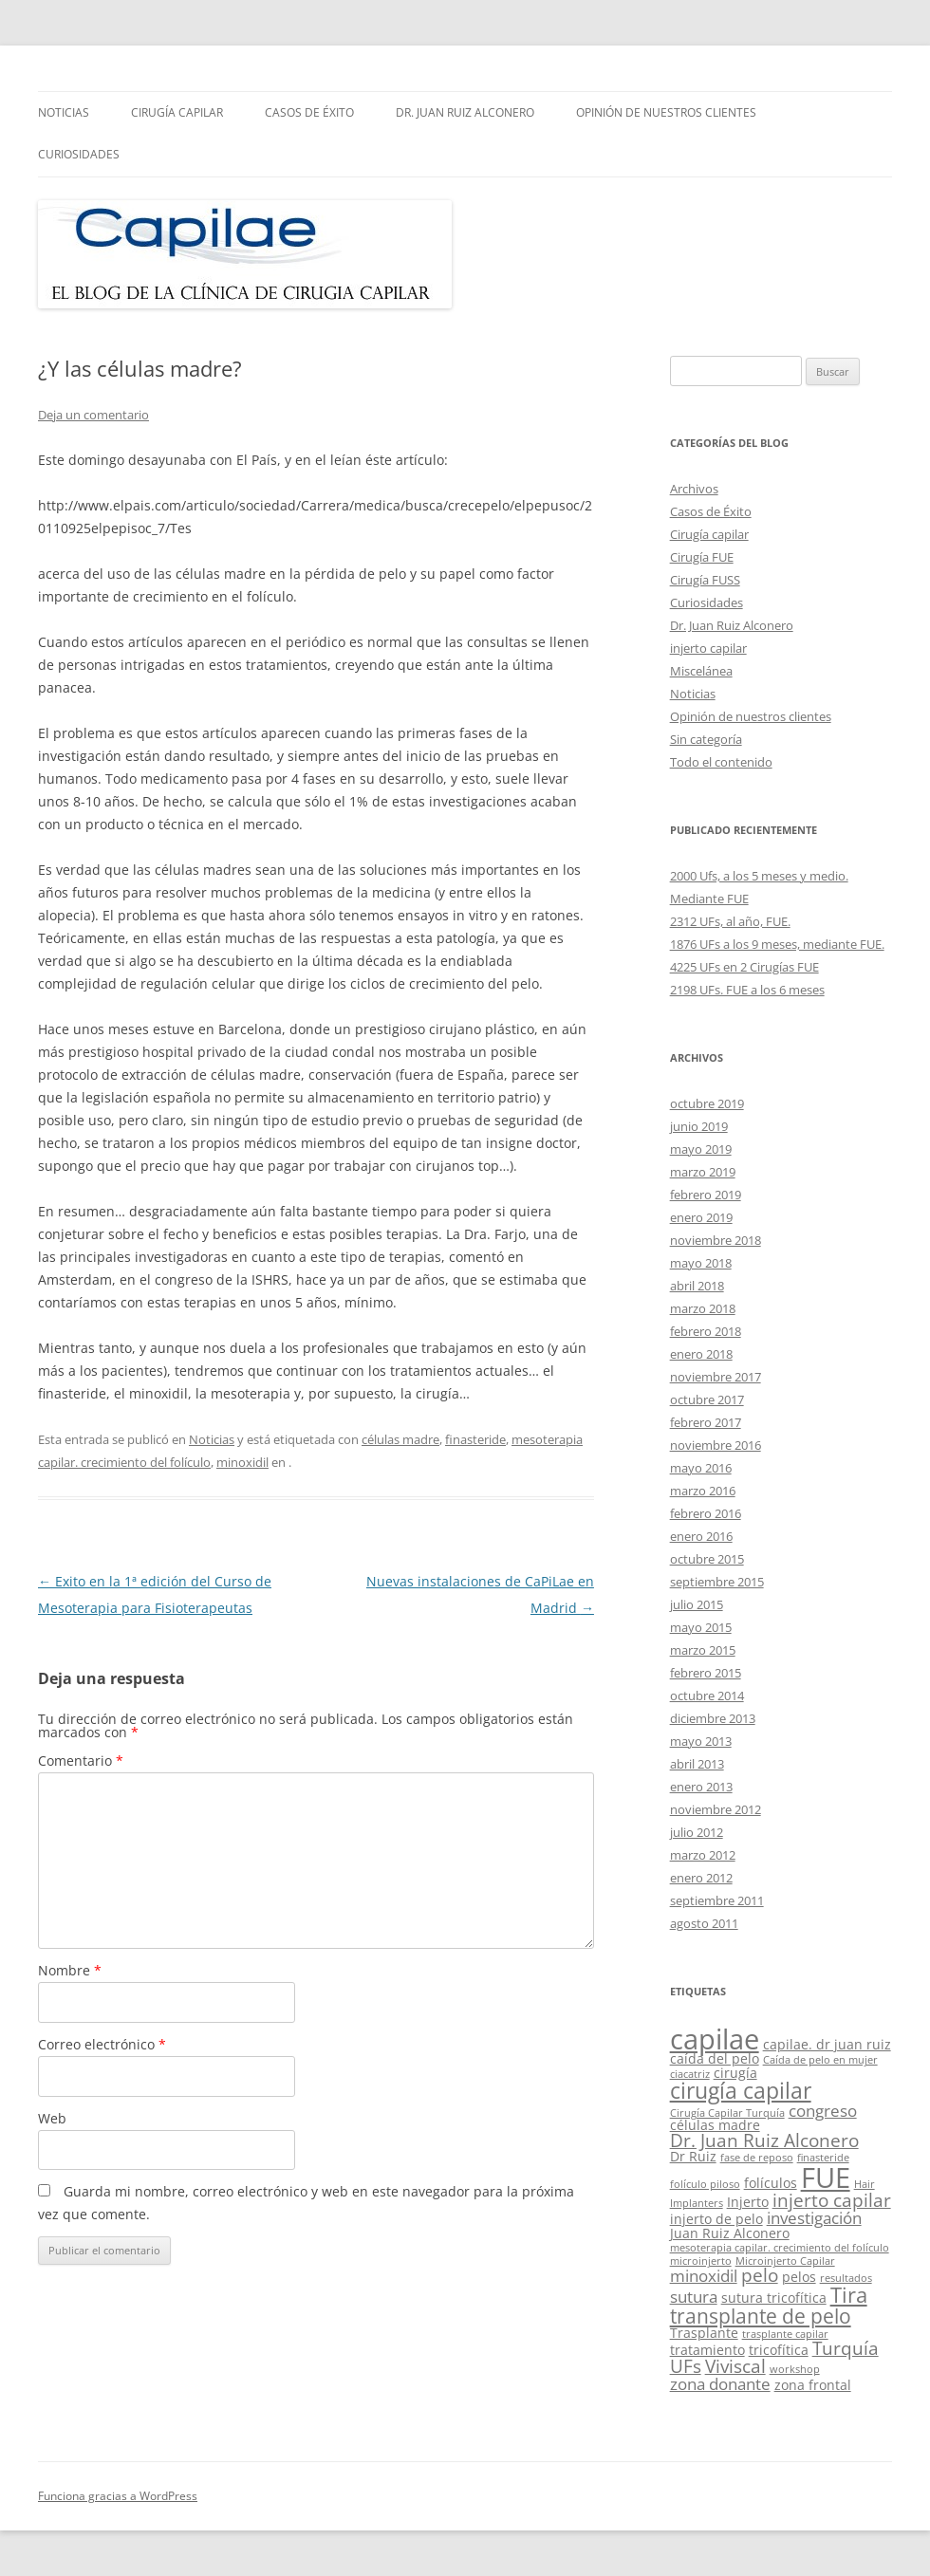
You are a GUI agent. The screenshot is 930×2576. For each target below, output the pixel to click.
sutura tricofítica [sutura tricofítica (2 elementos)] (774, 2298)
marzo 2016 (702, 1490)
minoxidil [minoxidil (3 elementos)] (703, 2276)
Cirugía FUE (702, 556)
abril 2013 (697, 1763)
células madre (400, 1439)
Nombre (70, 1970)
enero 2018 (701, 1353)
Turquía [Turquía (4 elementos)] (845, 2348)
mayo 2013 (701, 1741)
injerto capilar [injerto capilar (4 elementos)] (831, 2200)
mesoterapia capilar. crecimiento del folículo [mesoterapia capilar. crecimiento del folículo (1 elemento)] (779, 2247)
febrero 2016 (705, 1513)
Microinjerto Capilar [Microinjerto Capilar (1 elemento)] (785, 2261)
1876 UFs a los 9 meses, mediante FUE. (777, 944)
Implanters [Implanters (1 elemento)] (696, 2203)
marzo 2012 (702, 1854)
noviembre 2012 (715, 1809)
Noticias (63, 112)
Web (52, 2118)
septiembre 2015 (717, 1581)
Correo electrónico (102, 2044)
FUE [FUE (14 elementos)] (825, 2177)
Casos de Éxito (309, 112)
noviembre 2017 (715, 1376)
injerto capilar (708, 648)
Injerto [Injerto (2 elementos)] (748, 2202)
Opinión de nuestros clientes (666, 112)
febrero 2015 (705, 1672)
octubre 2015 (707, 1558)
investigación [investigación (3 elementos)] (814, 2218)
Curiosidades (79, 154)
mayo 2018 (701, 1262)
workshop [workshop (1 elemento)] (795, 2369)
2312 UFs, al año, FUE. (730, 921)
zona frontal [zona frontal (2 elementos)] (812, 2385)
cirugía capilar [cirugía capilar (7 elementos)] (740, 2090)
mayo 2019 (701, 1149)
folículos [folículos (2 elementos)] (770, 2183)
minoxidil (242, 1462)
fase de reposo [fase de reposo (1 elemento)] (756, 2157)
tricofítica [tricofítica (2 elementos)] (779, 2350)
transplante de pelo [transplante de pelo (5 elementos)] (760, 2316)
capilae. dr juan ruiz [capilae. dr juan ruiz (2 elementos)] (827, 2044)
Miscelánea (701, 670)
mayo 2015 (701, 1627)
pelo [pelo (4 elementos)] (759, 2275)
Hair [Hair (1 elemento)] (864, 2184)
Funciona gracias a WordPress (117, 2496)
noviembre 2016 (715, 1445)
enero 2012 (701, 1877)
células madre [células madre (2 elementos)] (715, 2125)
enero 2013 (701, 1786)
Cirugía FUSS (705, 579)
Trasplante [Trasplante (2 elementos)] (704, 2333)
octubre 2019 (707, 1103)
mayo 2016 (701, 1467)
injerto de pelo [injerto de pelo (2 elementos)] (716, 2219)
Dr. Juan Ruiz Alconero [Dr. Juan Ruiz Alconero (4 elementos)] (764, 2140)
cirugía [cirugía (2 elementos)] (735, 2073)
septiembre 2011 (717, 1900)
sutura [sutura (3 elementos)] (693, 2296)
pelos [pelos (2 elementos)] (799, 2277)
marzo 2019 (702, 1171)
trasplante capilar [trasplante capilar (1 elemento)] (785, 2334)
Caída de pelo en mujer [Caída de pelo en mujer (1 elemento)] (820, 2059)
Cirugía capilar (177, 112)
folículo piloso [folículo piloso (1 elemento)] (705, 2184)
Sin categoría (706, 739)
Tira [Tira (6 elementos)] (848, 2294)
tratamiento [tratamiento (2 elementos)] (707, 2350)
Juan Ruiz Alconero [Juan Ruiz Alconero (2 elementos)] (730, 2233)
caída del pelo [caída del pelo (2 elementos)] (714, 2058)
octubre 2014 (707, 1695)
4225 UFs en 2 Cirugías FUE (744, 966)
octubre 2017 (707, 1399)
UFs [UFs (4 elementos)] (685, 2366)
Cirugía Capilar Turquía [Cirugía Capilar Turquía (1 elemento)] (727, 2113)
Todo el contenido (721, 761)
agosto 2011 (704, 1923)
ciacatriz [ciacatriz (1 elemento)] (690, 2074)
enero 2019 (701, 1217)
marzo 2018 (702, 1308)
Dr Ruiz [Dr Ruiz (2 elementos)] (693, 2156)
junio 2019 (699, 1126)
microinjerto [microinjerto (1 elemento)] (701, 2261)
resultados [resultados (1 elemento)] (846, 2278)
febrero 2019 (705, 1194)
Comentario (80, 1760)
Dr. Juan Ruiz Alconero (465, 112)
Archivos (694, 488)
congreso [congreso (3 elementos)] (823, 2111)
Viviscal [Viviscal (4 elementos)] (735, 2366)
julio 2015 (696, 1604)
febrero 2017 (705, 1422)
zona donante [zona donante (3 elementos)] (720, 2384)
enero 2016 (701, 1536)
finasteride (475, 1439)
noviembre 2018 (715, 1240)
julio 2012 (696, 1832)
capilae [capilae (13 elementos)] (714, 2038)
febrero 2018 (705, 1331)
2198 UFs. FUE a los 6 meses (747, 989)
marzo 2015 (702, 1650)
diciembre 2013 (712, 1718)
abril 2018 (697, 1285)
